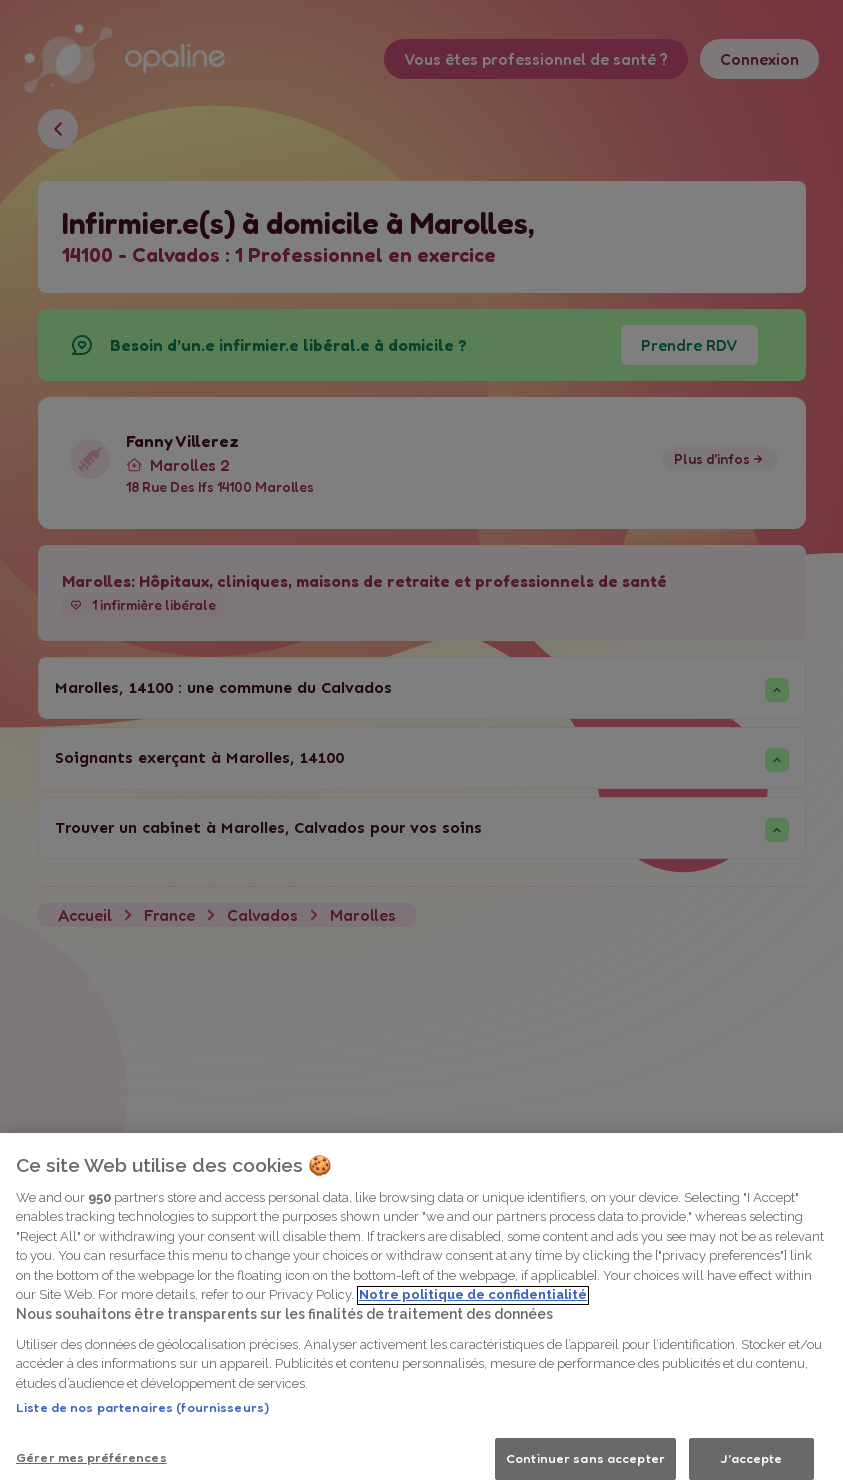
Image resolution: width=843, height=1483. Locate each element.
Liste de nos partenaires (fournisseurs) (142, 1439)
